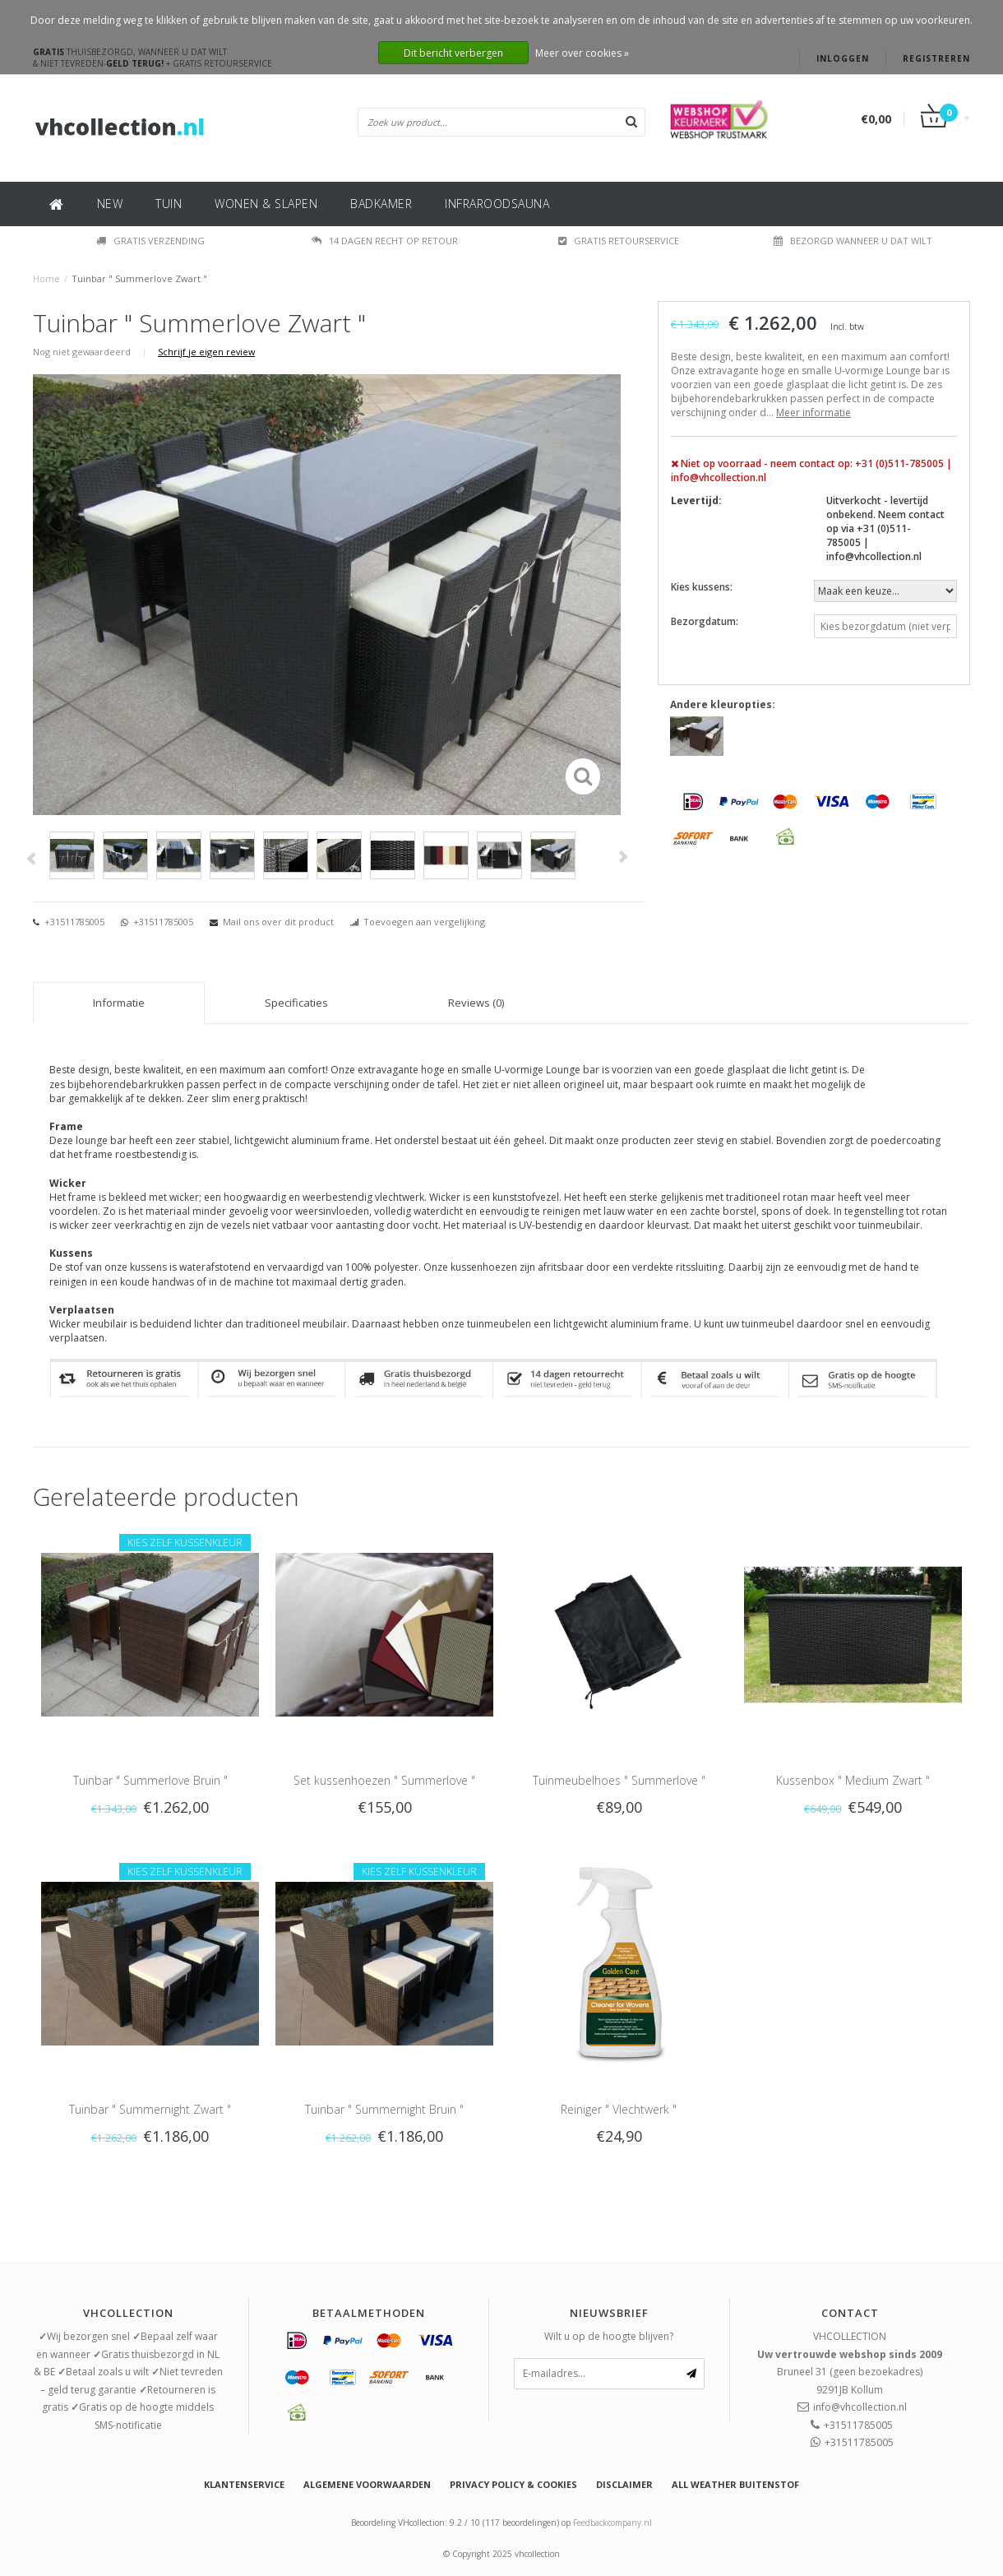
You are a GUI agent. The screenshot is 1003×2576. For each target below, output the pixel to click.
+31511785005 (73, 921)
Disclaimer (624, 2484)
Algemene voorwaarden (367, 2484)
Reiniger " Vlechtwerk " (619, 2109)
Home (46, 278)
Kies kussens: (702, 587)
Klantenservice (244, 2484)
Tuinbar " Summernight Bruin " (384, 2109)
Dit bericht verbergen (453, 53)
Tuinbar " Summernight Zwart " (150, 2109)
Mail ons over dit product (278, 921)
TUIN (168, 203)
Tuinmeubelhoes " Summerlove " (619, 1780)
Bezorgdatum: (704, 621)
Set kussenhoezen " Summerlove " (384, 1780)
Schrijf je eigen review (206, 351)
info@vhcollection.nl (860, 2407)
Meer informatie (813, 412)
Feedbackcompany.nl (612, 2522)
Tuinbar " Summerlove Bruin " (150, 1780)
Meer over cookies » (582, 53)
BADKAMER (381, 203)
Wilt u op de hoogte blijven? (608, 2336)
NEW (110, 203)
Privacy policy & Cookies (513, 2484)
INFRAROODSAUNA (497, 203)
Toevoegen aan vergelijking (424, 921)
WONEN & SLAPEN (266, 203)
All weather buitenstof (735, 2484)
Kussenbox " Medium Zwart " (853, 1780)
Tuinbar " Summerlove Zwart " (139, 278)
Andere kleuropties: (722, 704)
